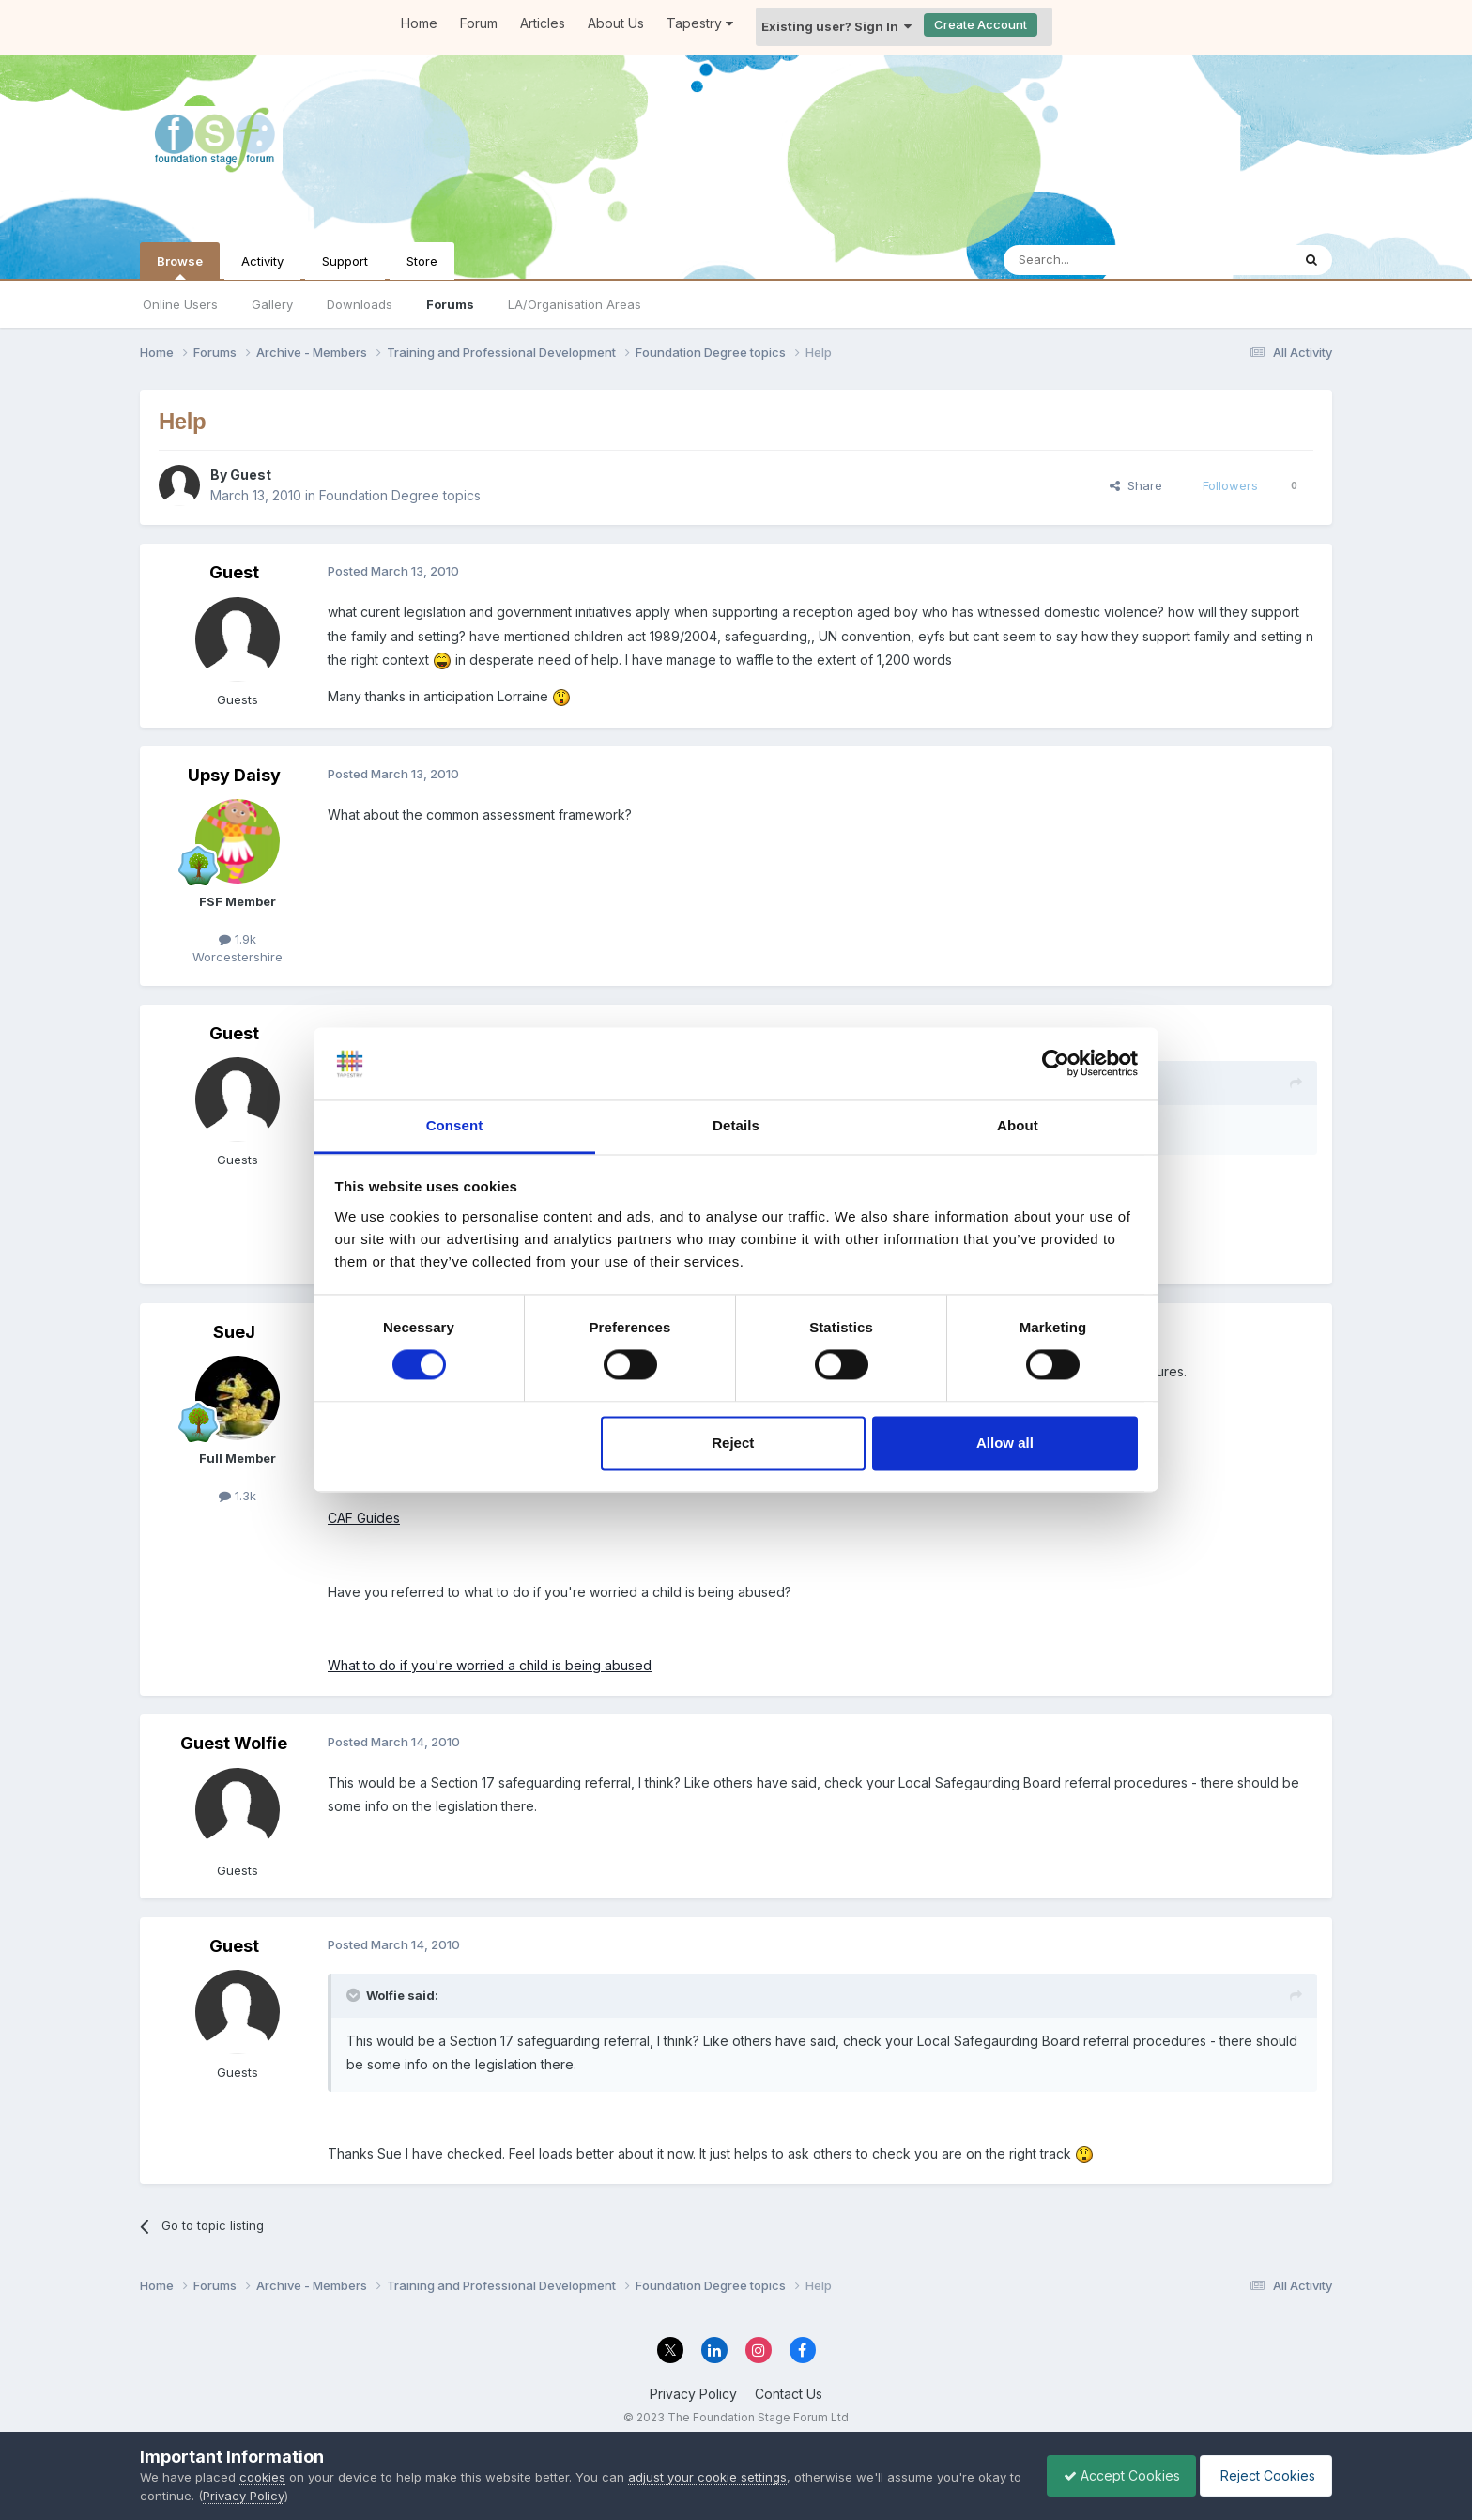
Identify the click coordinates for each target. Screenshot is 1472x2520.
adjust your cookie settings (707, 2476)
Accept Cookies (1112, 2475)
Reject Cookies (1263, 2475)
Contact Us (788, 2394)
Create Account (980, 24)
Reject (733, 1443)
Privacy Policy (693, 2394)
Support (345, 261)
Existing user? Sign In (836, 26)
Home (419, 23)
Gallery (272, 304)
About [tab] (1017, 1125)
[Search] (1099, 260)
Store (421, 261)
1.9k (237, 938)
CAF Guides (364, 1518)
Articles (542, 23)
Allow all (1005, 1443)
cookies (262, 2476)
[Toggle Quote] (354, 1995)
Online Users (180, 304)
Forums (450, 304)
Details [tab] (736, 1125)
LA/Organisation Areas (574, 304)
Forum (479, 23)
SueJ (234, 1332)
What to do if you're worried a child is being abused (490, 1665)
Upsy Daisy (234, 775)
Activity (262, 261)
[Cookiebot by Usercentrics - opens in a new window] (1056, 1064)
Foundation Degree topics (400, 495)
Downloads (359, 304)
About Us (616, 23)
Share (1136, 485)
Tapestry (700, 23)
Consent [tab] (454, 1125)
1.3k (237, 1495)
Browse (180, 267)
